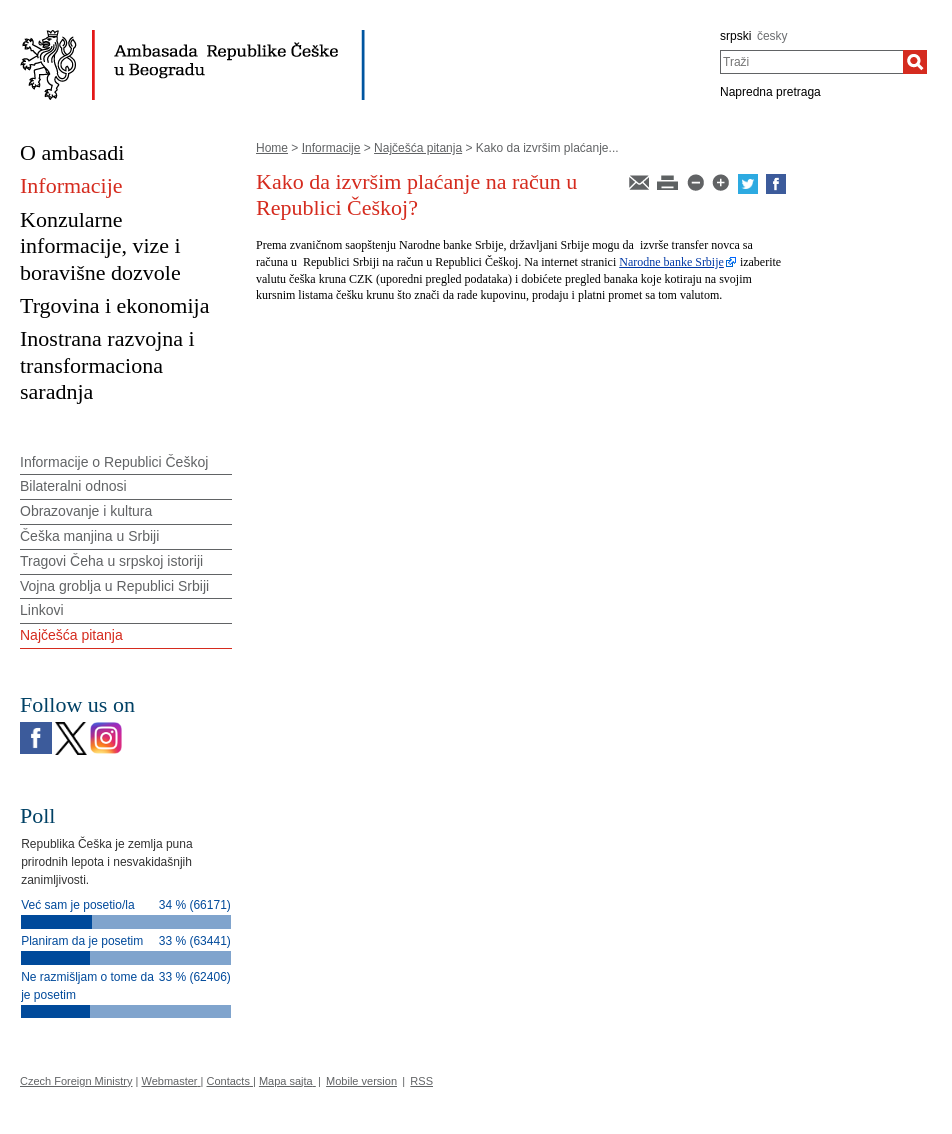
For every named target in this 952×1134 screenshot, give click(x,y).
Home (272, 148)
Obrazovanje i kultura (86, 511)
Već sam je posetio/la (77, 905)
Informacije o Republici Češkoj (114, 462)
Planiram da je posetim (82, 941)
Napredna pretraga (770, 92)
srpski (735, 36)
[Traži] (915, 62)
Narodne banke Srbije (671, 262)
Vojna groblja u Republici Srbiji (114, 586)
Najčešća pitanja (418, 148)
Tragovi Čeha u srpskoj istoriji (111, 561)
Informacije (331, 148)
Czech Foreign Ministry (76, 1081)
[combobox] (811, 62)
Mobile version (361, 1081)
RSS (421, 1081)
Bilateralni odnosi (73, 486)
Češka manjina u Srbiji (89, 536)
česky (772, 36)
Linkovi (42, 610)
